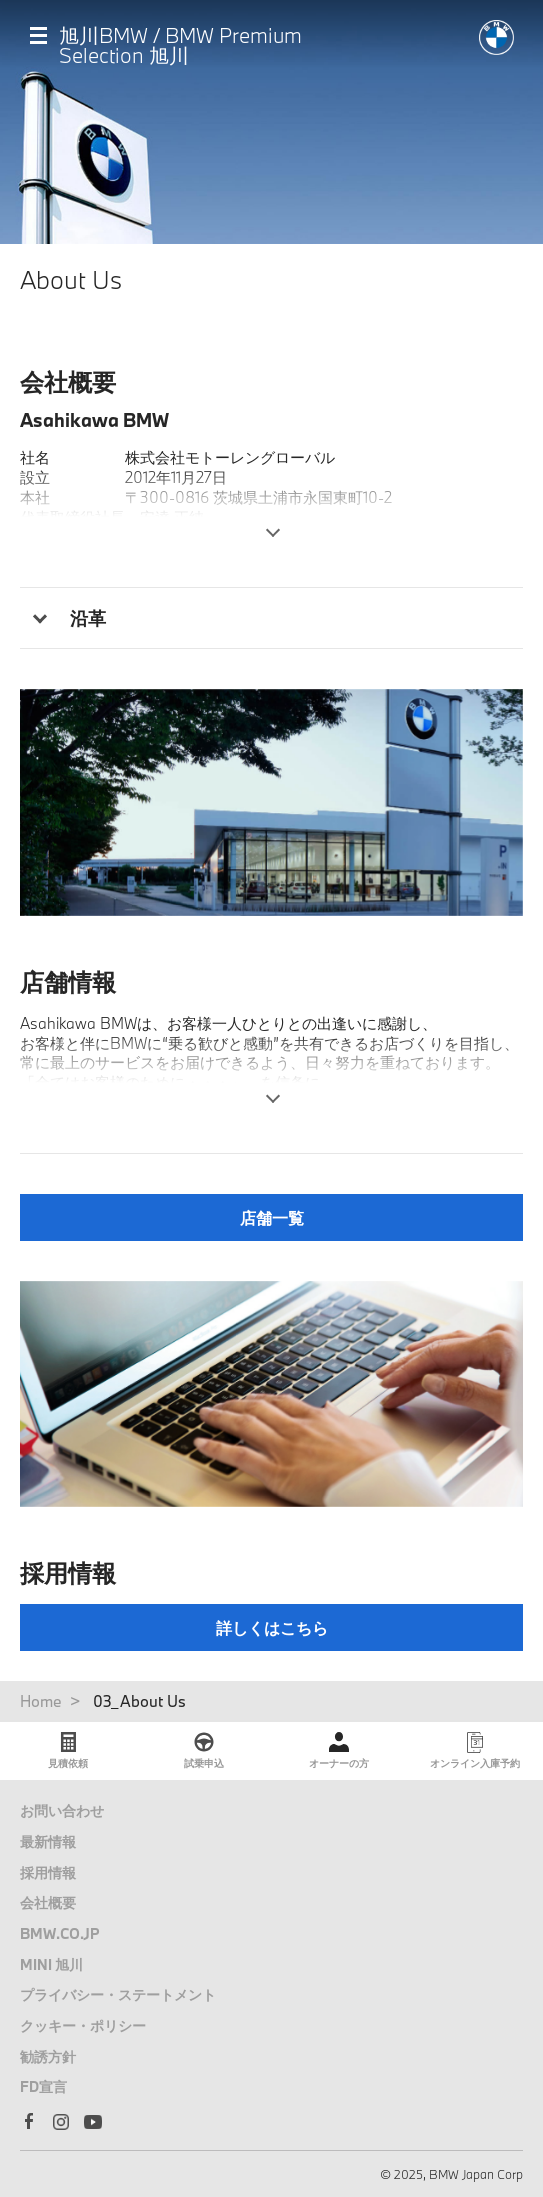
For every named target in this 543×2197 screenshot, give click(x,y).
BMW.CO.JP (60, 1933)
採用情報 (48, 1872)
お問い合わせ (62, 1810)
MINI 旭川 (51, 1964)
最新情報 (48, 1841)
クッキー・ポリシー (83, 2025)
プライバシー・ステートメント (118, 1994)
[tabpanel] (271, 802)
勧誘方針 (48, 2056)
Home (41, 1701)
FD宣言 (43, 2086)
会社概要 (48, 1902)
